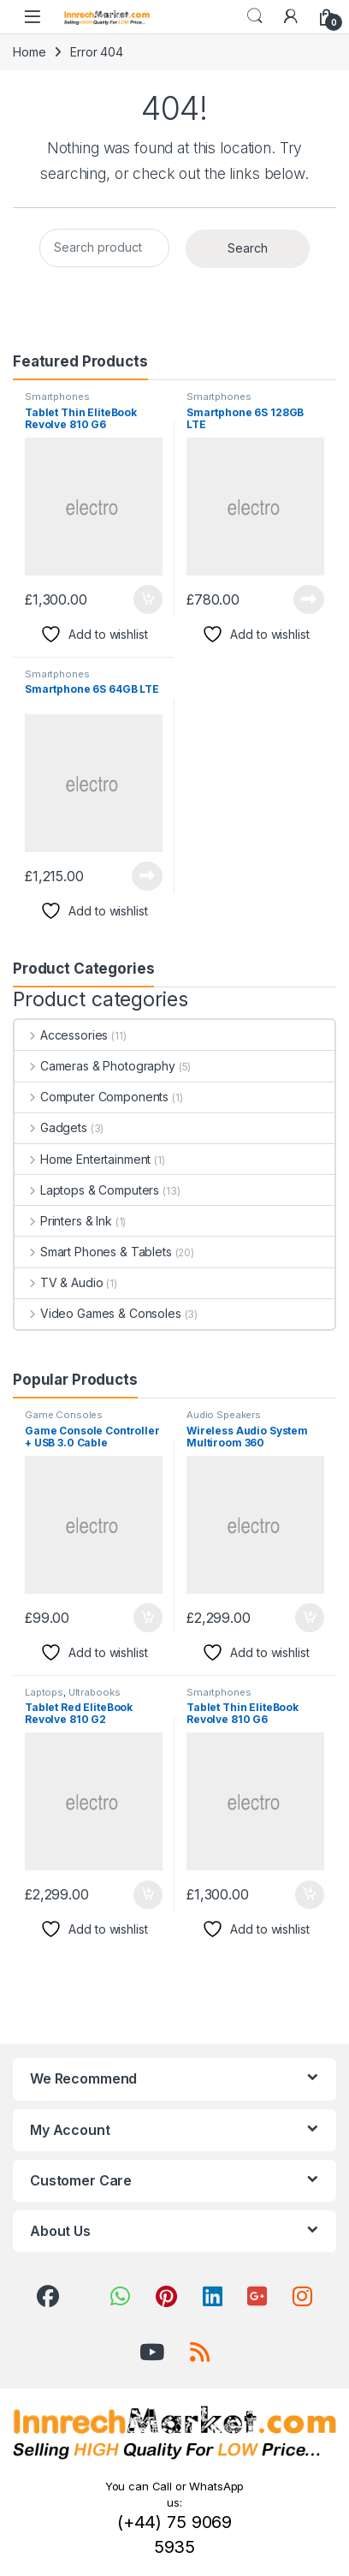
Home (29, 52)
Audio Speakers (223, 1415)
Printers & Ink (63, 1220)
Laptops (44, 1692)
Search (254, 16)
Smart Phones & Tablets (93, 1251)
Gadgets (51, 1127)
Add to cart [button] (148, 599)
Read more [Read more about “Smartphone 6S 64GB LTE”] (147, 876)
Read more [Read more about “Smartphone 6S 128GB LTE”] (308, 599)
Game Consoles (64, 1415)
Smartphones (57, 396)
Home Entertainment (83, 1159)
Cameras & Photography (95, 1065)
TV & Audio (59, 1282)
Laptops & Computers (87, 1190)
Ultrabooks (94, 1692)
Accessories (61, 1035)
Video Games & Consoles (98, 1313)
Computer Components (92, 1096)
